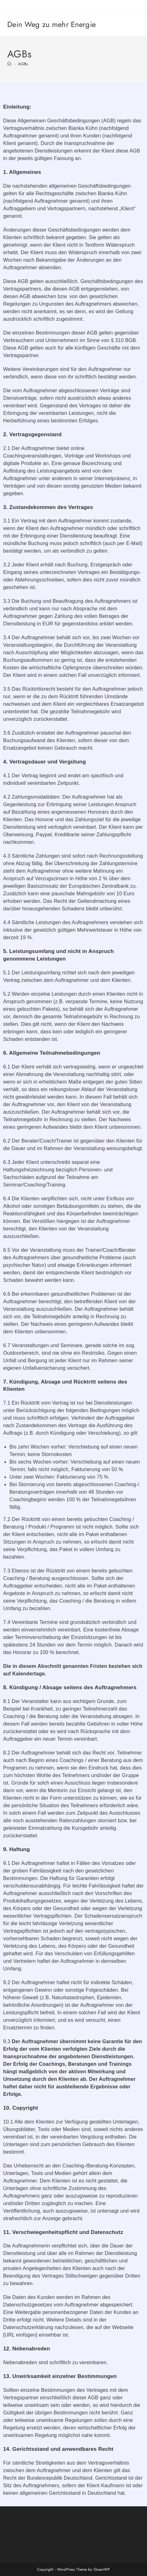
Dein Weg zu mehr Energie (51, 24)
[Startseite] (9, 64)
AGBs (23, 64)
